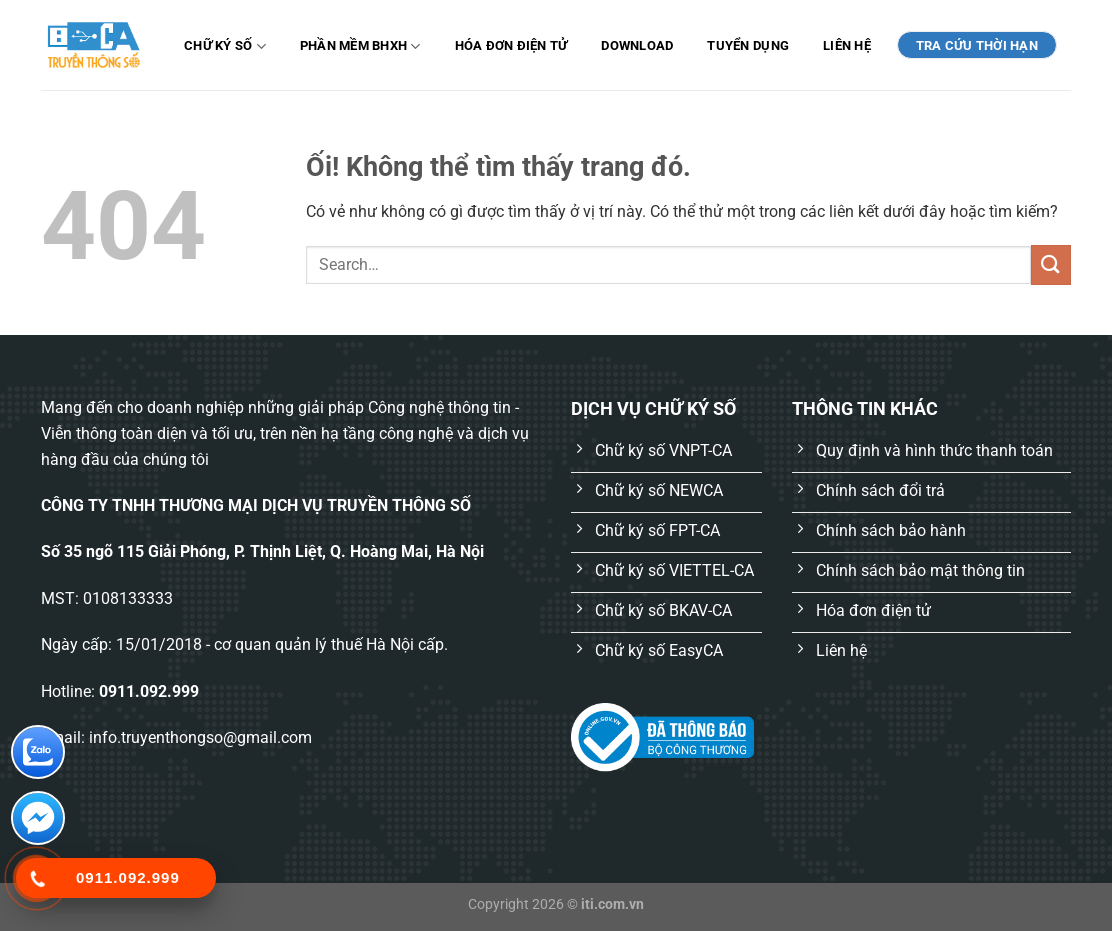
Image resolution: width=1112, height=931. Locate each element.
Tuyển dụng (748, 45)
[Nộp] (1051, 264)
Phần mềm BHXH (360, 46)
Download (637, 45)
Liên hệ (847, 45)
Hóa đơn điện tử (511, 45)
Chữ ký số (225, 46)
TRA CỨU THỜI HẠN (977, 45)
